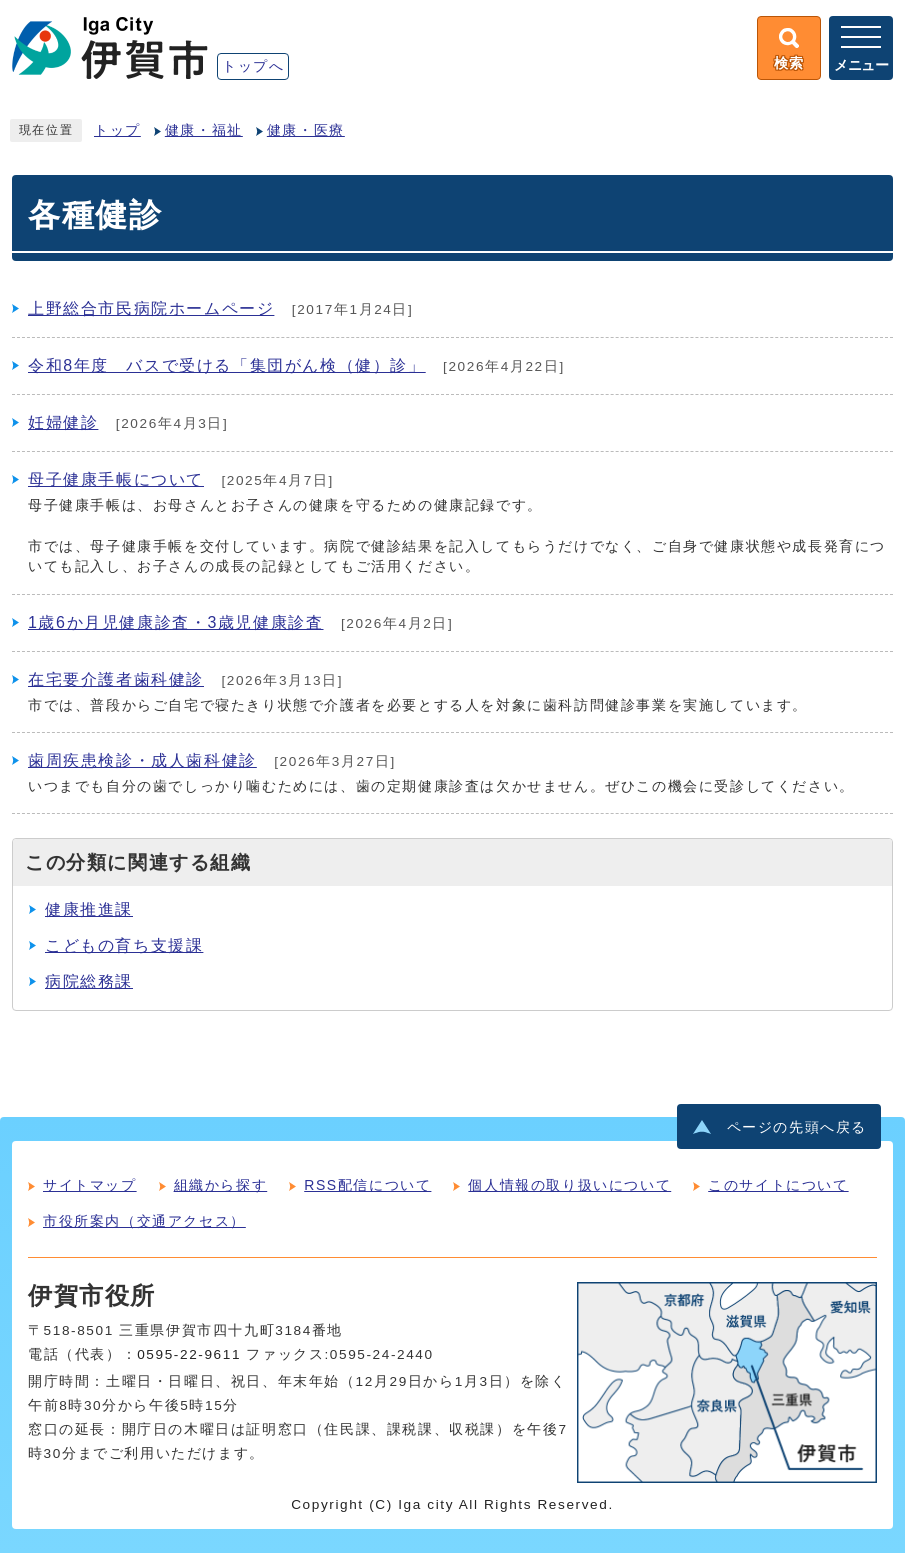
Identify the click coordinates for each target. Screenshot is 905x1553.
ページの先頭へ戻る (797, 1127)
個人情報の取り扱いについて (569, 1185)
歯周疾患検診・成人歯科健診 (142, 760)
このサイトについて (778, 1185)
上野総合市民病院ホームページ (151, 308)
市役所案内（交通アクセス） (144, 1221)
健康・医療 (306, 130)
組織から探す (221, 1185)
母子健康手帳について (116, 479)
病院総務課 (89, 981)
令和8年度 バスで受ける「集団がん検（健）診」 (227, 365)
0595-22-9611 (189, 1354)
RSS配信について (367, 1185)
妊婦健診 (63, 422)
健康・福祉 (204, 130)
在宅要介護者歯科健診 (116, 679)
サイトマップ (90, 1185)
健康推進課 (89, 909)
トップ (117, 130)
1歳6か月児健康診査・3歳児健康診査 (176, 622)
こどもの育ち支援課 (124, 945)
